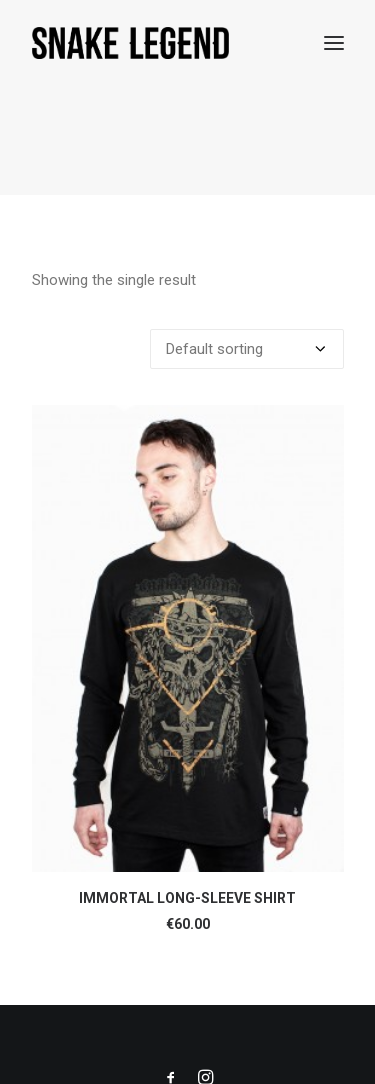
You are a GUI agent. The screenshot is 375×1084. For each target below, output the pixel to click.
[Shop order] (247, 348)
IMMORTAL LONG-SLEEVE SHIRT (187, 897)
